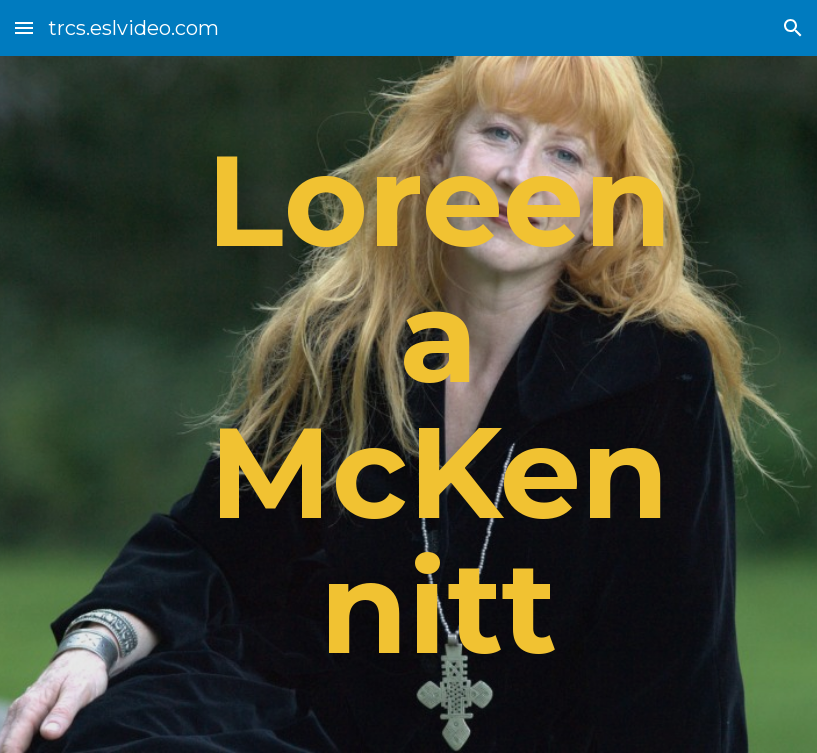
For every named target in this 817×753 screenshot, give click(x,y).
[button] (24, 27)
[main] (438, 404)
